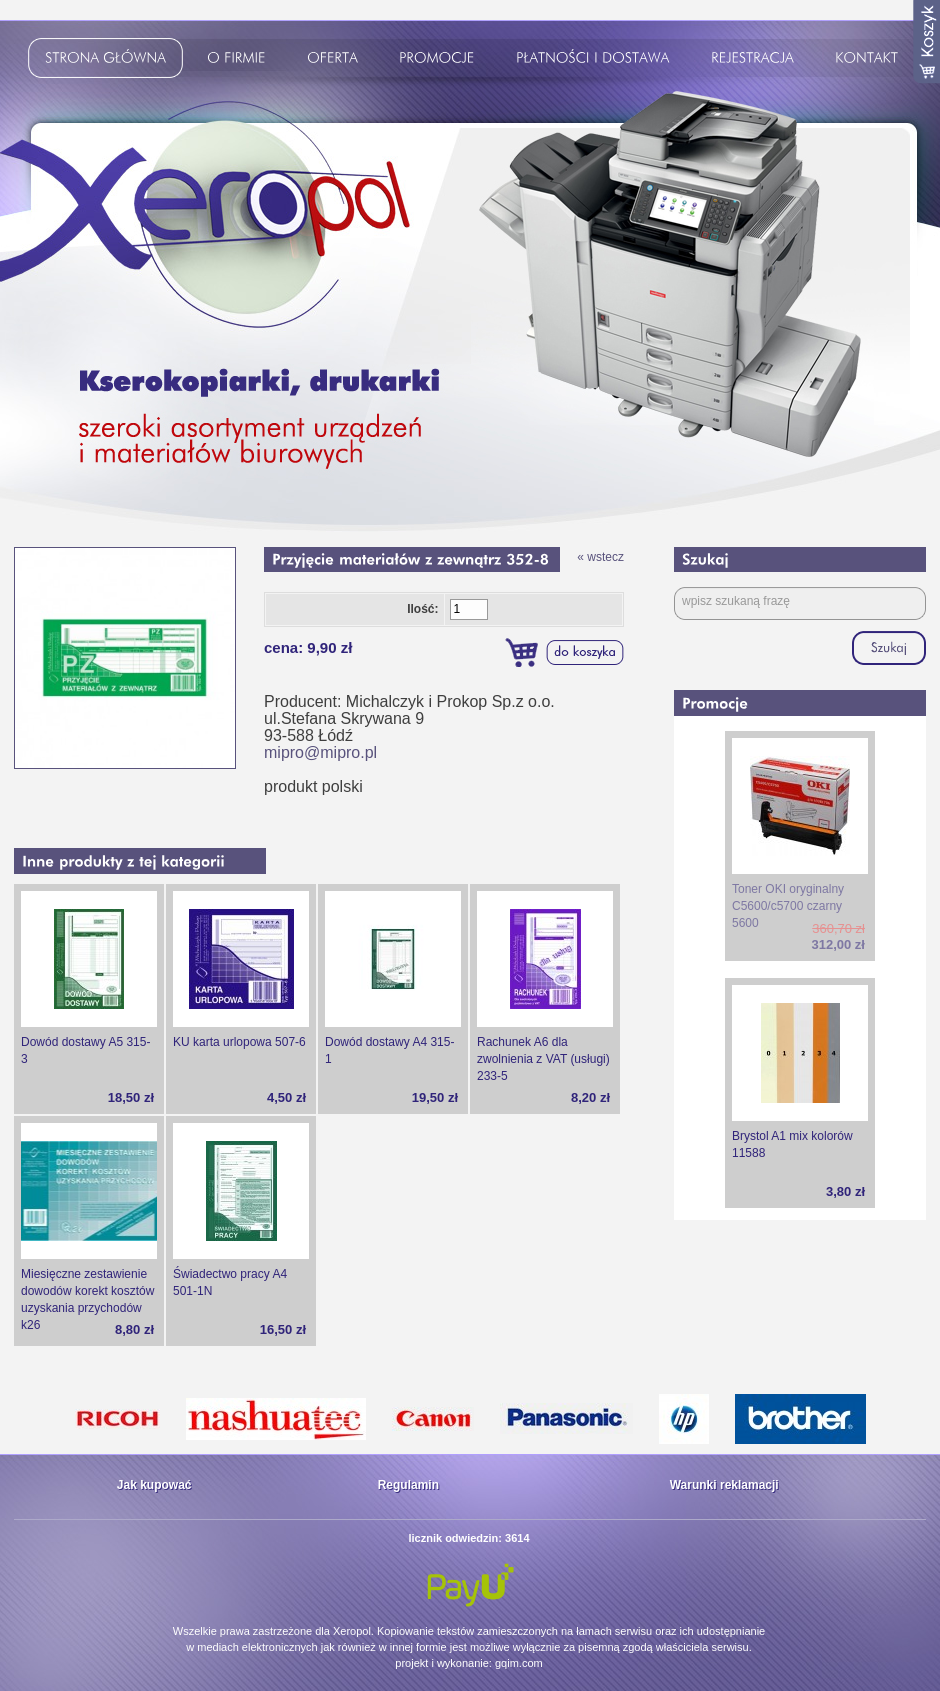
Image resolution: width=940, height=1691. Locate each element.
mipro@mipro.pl (320, 752)
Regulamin (408, 1485)
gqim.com (519, 1663)
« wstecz (600, 557)
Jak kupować (154, 1485)
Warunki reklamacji (724, 1485)
